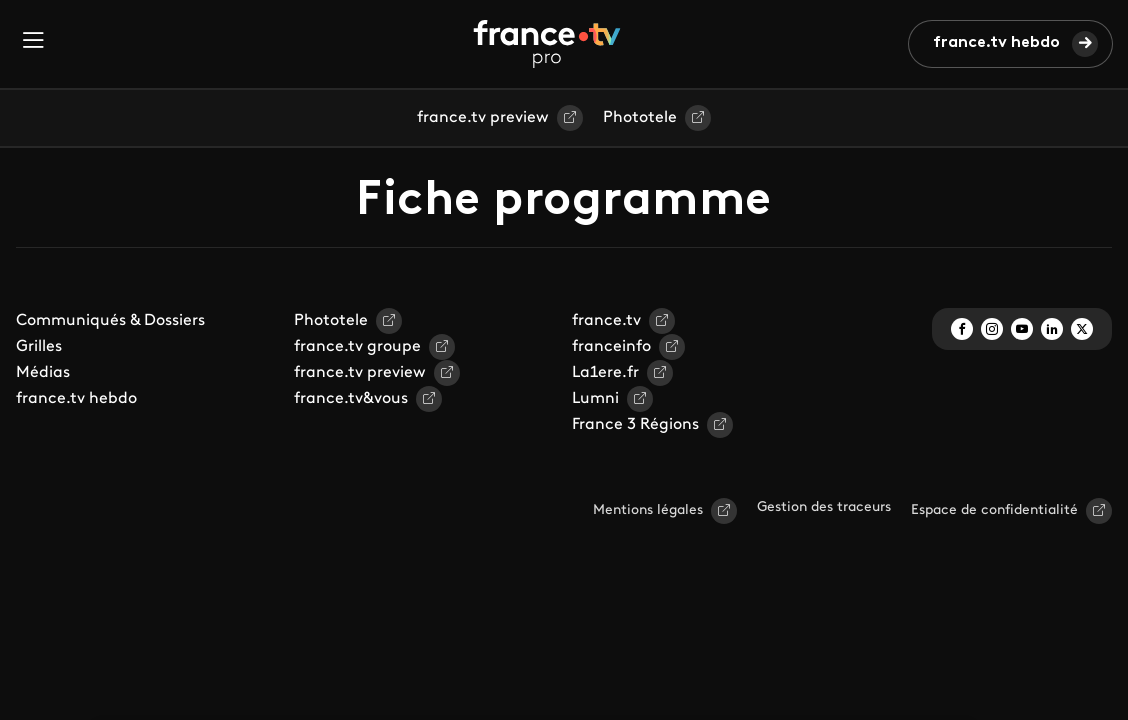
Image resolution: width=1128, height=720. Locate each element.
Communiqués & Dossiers (110, 321)
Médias (43, 373)
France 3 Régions (635, 425)
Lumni (595, 399)
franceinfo (611, 347)
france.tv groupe (357, 347)
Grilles (39, 347)
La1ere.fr (605, 373)
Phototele (640, 118)
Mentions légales (648, 510)
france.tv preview (483, 118)
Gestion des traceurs (824, 507)
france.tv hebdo (996, 43)
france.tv (606, 321)
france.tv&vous (351, 399)
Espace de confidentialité (994, 510)
